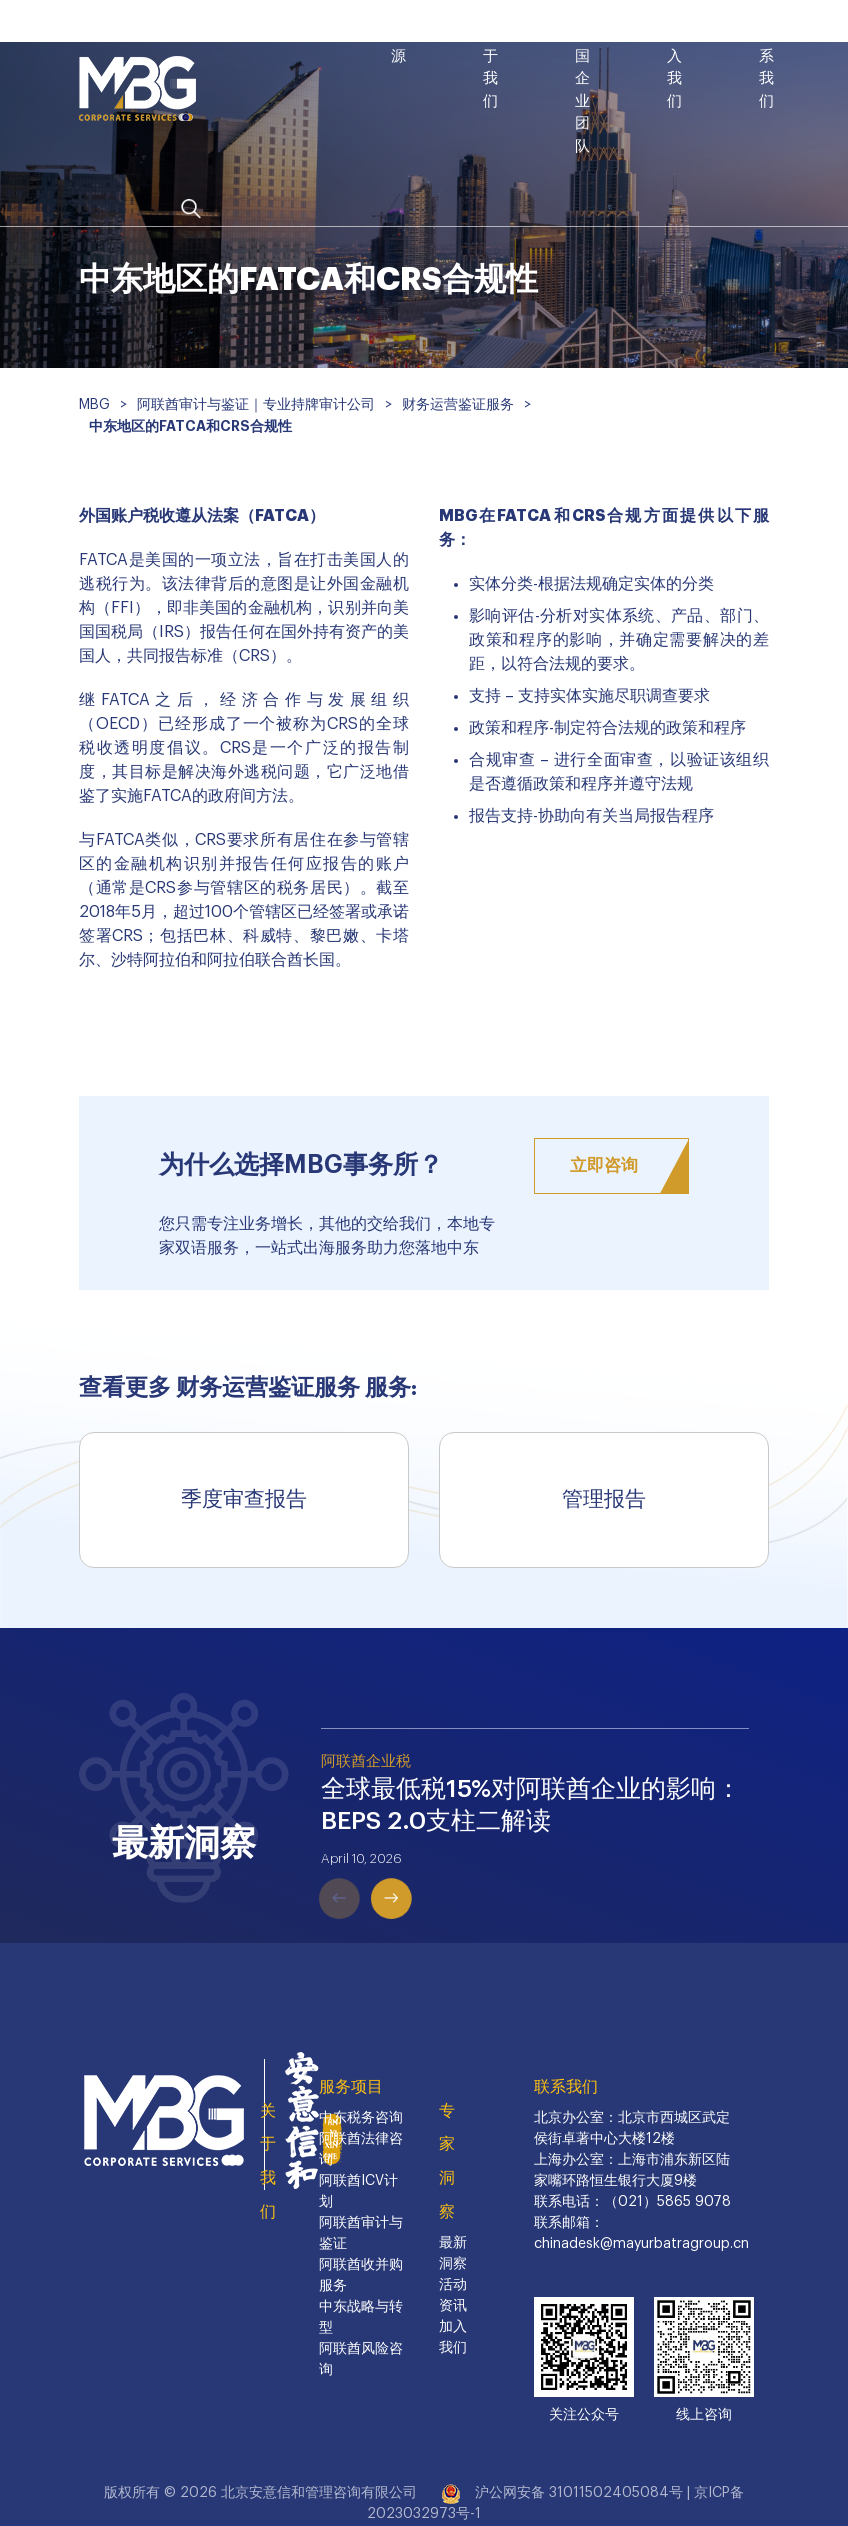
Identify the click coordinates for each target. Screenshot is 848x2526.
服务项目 (351, 2087)
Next (363, 1869)
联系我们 (566, 2087)
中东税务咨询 (361, 2118)
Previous (311, 1869)
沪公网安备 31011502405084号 (579, 2493)
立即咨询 (604, 1165)
